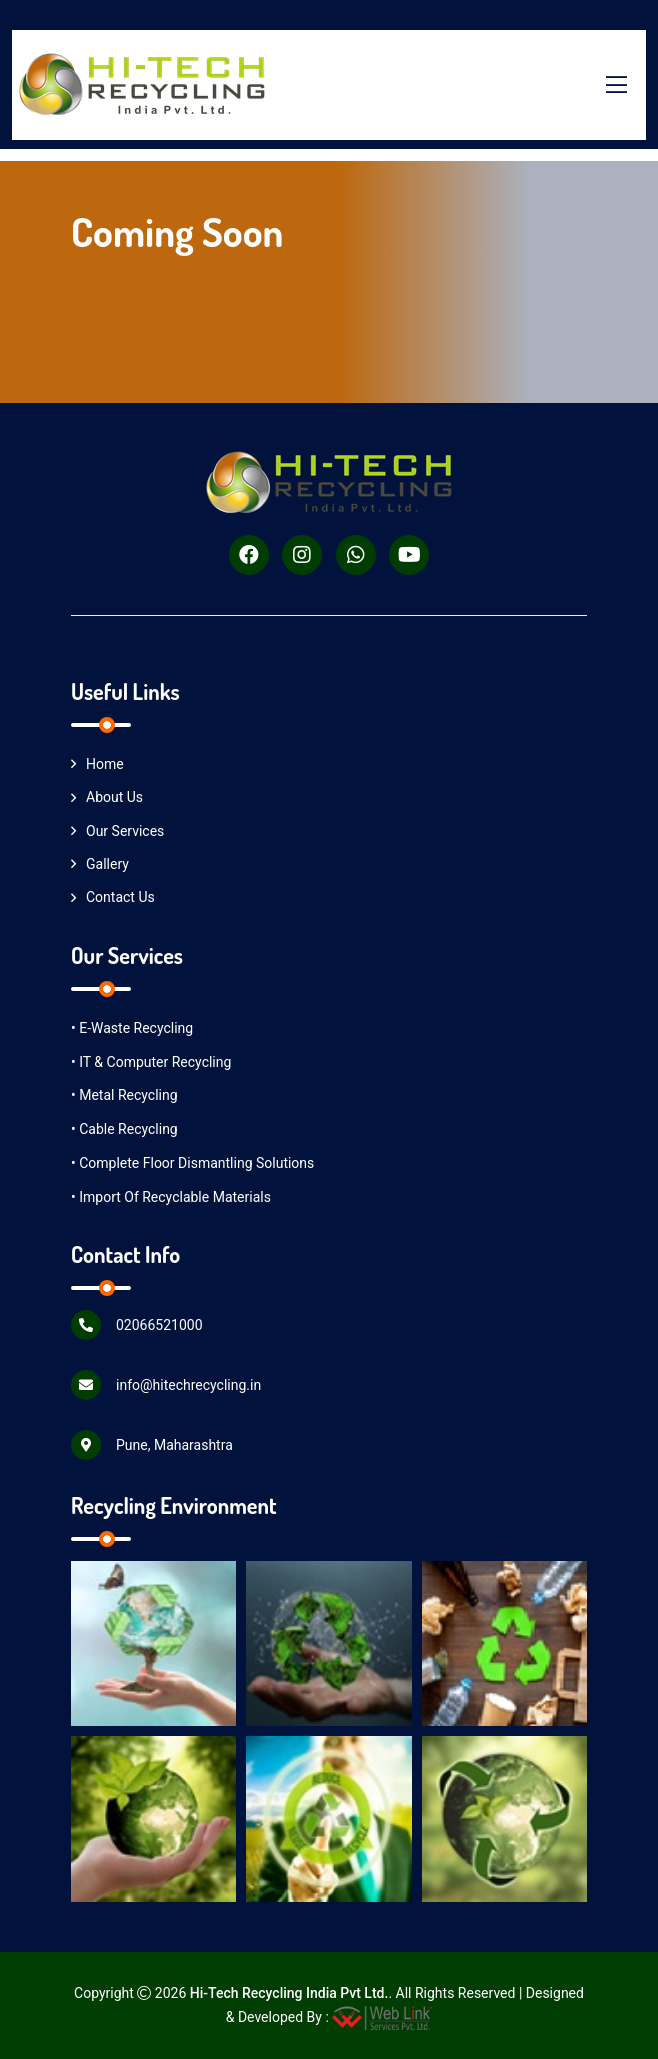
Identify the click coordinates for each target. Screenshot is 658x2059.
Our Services (117, 831)
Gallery (100, 864)
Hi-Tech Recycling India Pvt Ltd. (289, 1993)
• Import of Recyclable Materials (171, 1197)
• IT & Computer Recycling (151, 1062)
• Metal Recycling (124, 1095)
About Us (107, 797)
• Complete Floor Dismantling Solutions (192, 1163)
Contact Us (113, 897)
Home (97, 764)
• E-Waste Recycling (132, 1028)
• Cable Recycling (124, 1129)
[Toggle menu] (616, 85)
